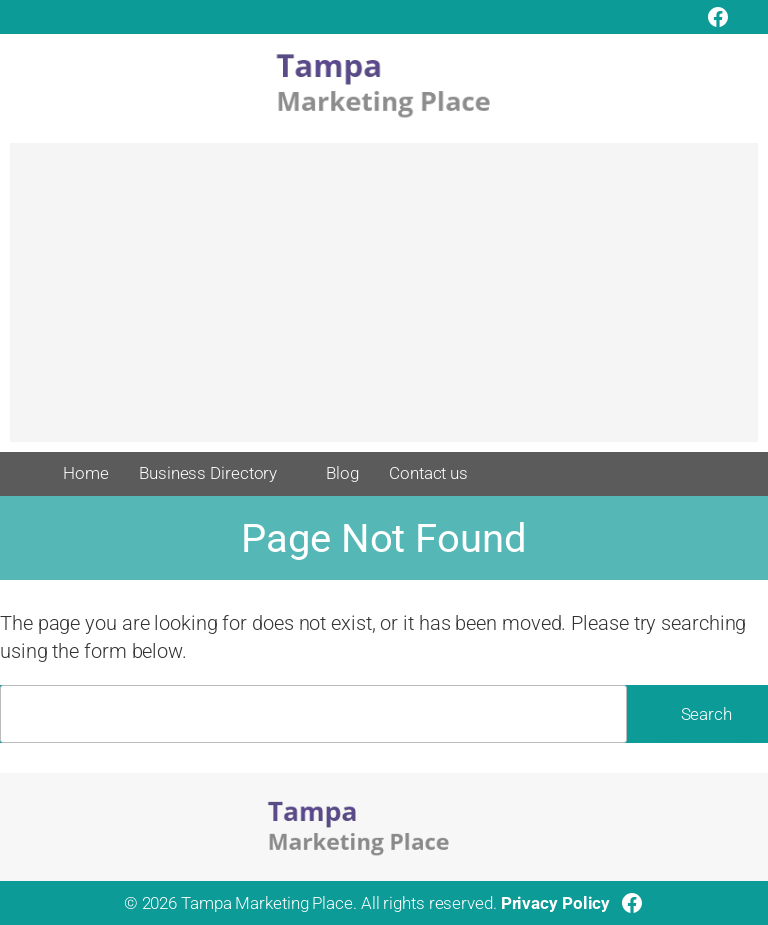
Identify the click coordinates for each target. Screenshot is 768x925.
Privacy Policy (556, 903)
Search (706, 714)
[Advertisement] (384, 302)
